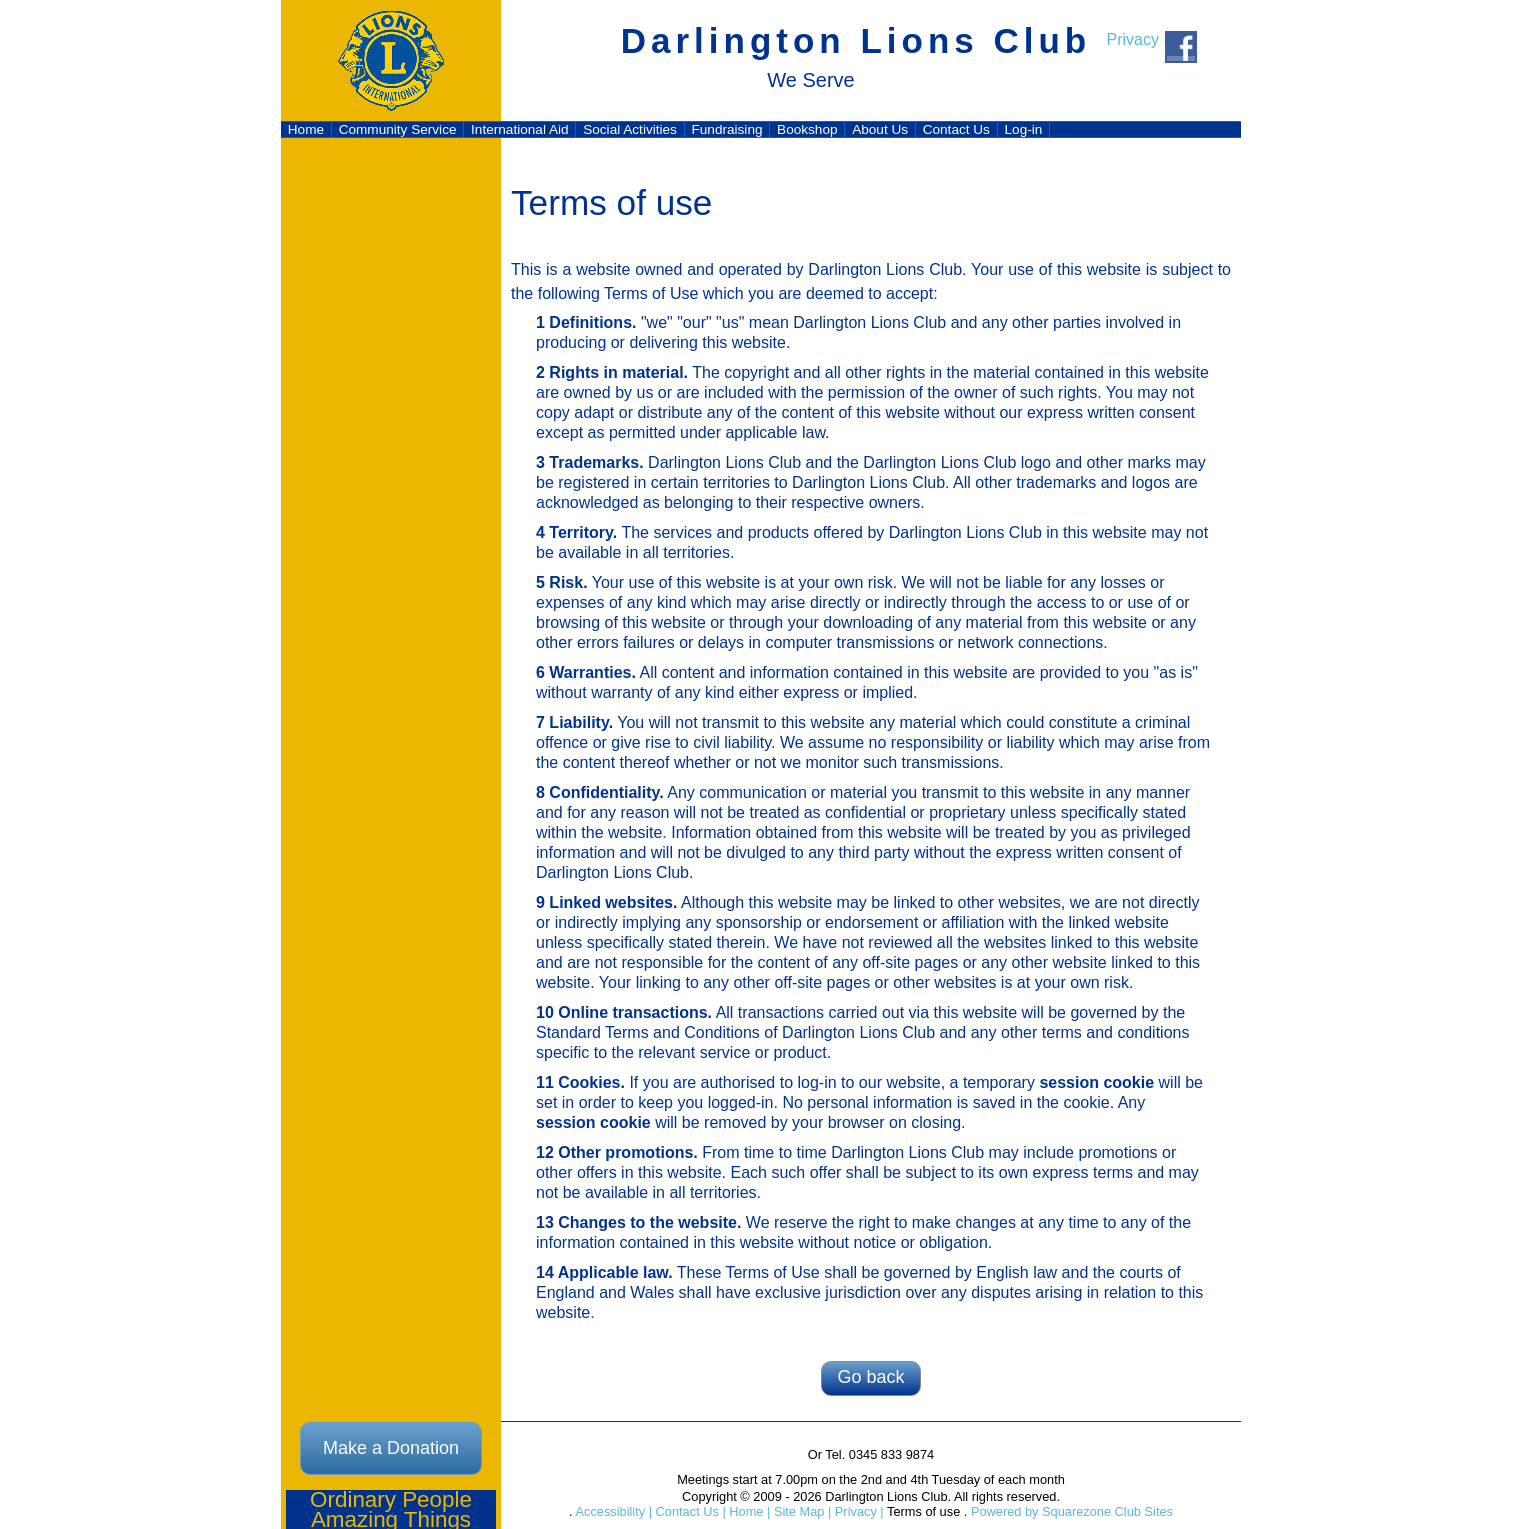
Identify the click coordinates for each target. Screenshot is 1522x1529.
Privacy (1133, 39)
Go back (870, 1377)
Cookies (589, 1082)
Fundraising (726, 129)
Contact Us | (689, 1511)
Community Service (398, 129)
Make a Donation (391, 1448)
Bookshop (807, 129)
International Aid (520, 129)
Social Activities (630, 129)
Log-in (1024, 129)
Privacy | (857, 1511)
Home (306, 129)
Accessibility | (612, 1511)
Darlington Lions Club (856, 40)
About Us (880, 129)
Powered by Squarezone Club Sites (1072, 1511)
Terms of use (922, 1511)
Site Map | (800, 1511)
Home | (748, 1511)
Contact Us (956, 129)
